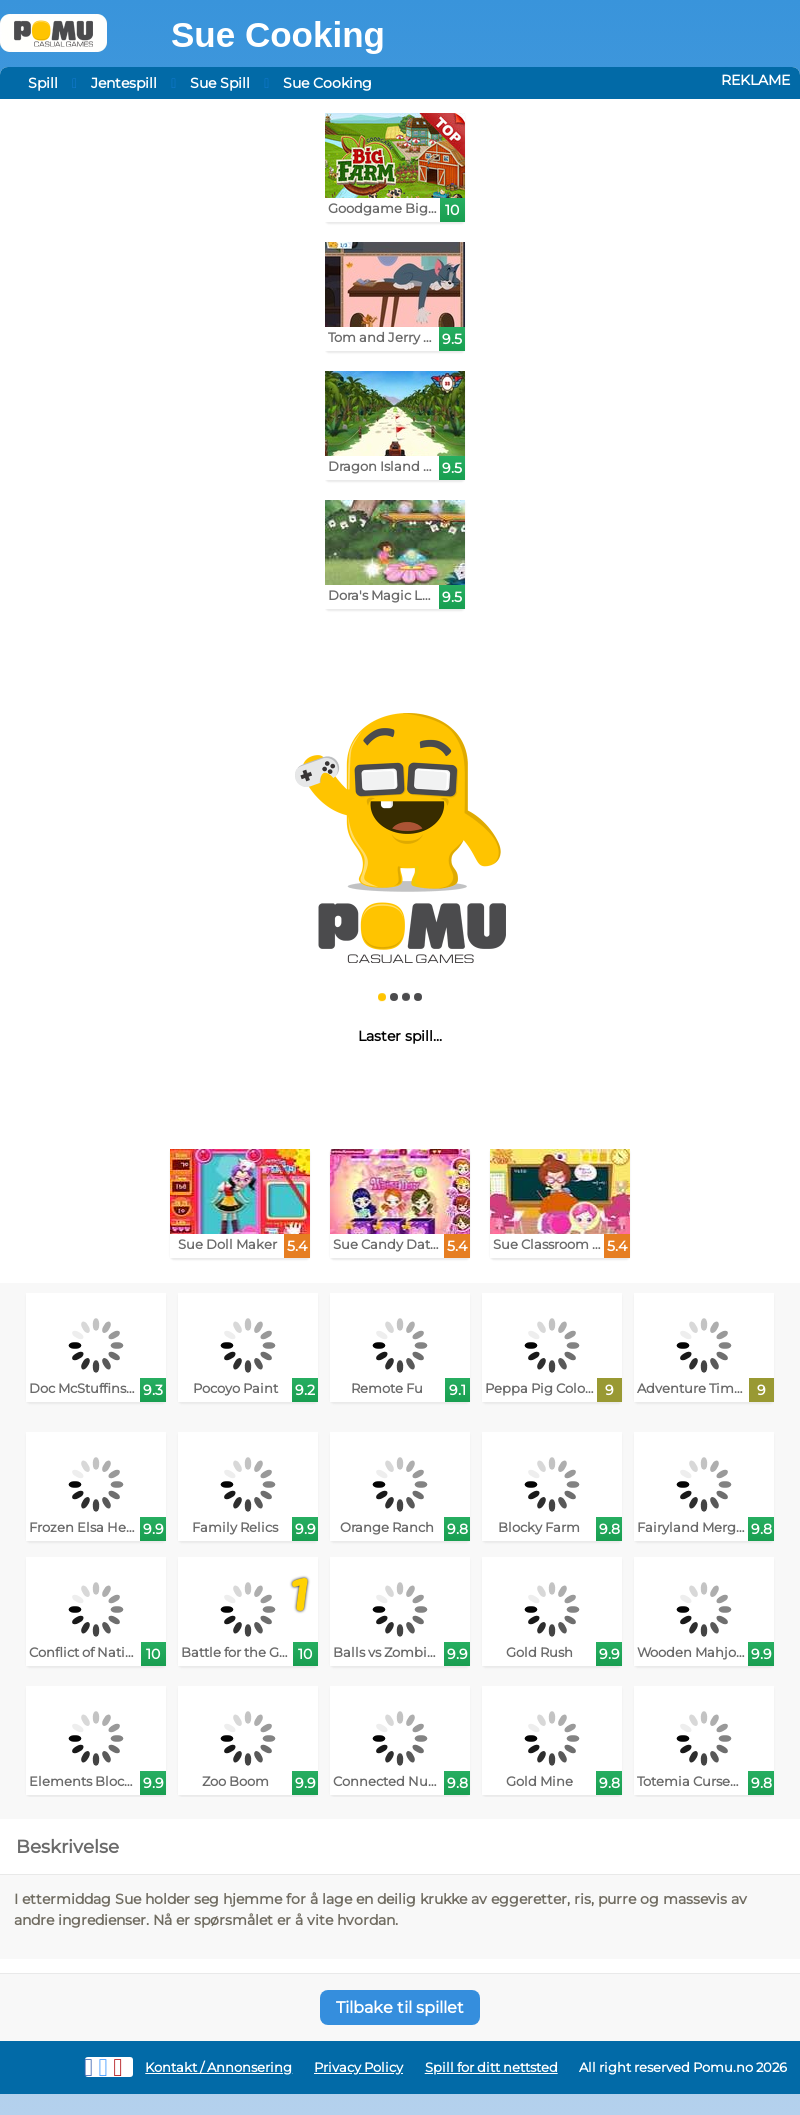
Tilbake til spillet (400, 2007)
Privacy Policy (358, 2067)
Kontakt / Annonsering (218, 2067)
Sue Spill (220, 83)
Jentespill (124, 83)
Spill (43, 83)
